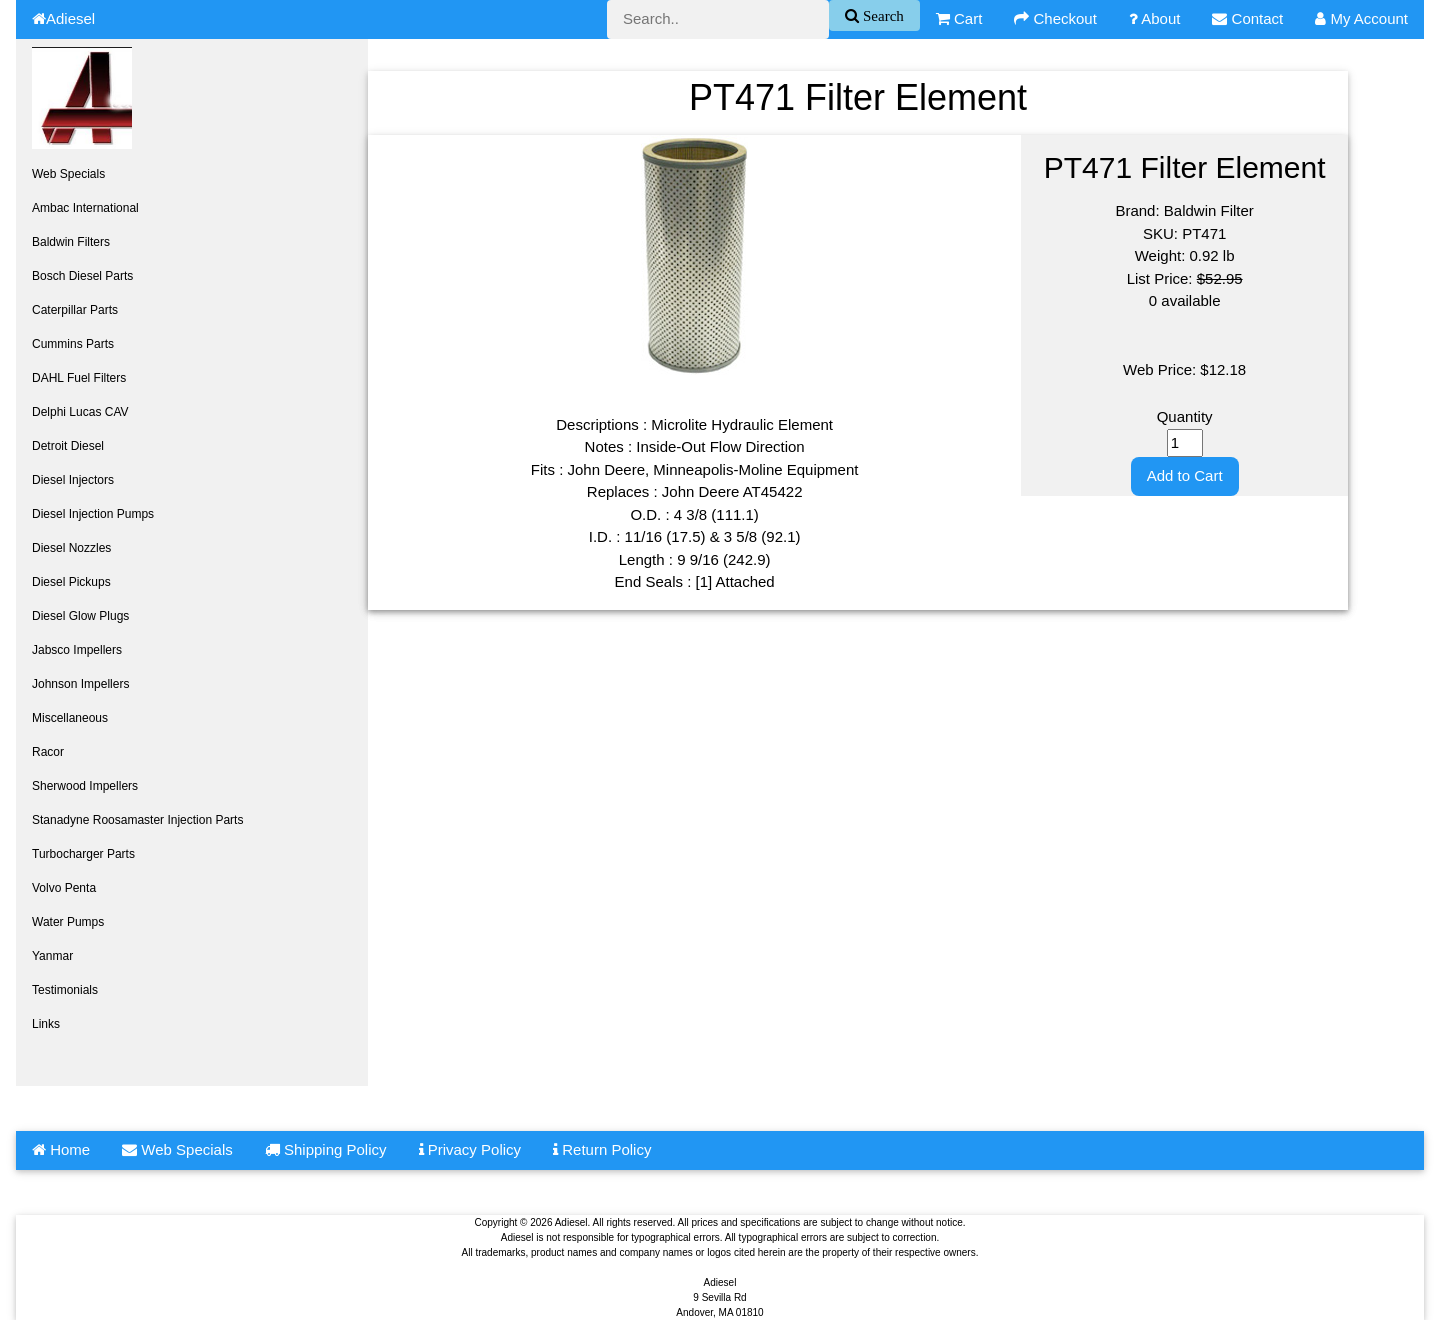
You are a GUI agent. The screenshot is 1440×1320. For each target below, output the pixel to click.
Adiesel (63, 18)
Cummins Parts (73, 344)
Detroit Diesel (68, 446)
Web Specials (68, 174)
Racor (48, 752)
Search (881, 15)
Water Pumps (68, 922)
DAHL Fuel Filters (79, 378)
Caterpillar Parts (75, 310)
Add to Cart (1185, 475)
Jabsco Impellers (77, 650)
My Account (1361, 18)
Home (61, 1149)
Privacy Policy (470, 1149)
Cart (959, 18)
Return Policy (602, 1149)
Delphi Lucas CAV (80, 412)
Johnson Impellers (80, 684)
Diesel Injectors (73, 480)
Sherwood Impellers (85, 786)
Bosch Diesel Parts (82, 276)
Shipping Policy (326, 1149)
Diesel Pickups (71, 582)
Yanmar (52, 956)
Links (46, 1024)
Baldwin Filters (71, 242)
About (1155, 18)
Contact (1247, 18)
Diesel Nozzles (71, 548)
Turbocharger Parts (83, 854)
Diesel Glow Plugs (80, 616)
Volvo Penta (64, 888)
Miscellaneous (70, 718)
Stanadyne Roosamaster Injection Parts (137, 820)
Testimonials (65, 990)
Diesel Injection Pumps (93, 514)
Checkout (1055, 18)
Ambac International (85, 208)
